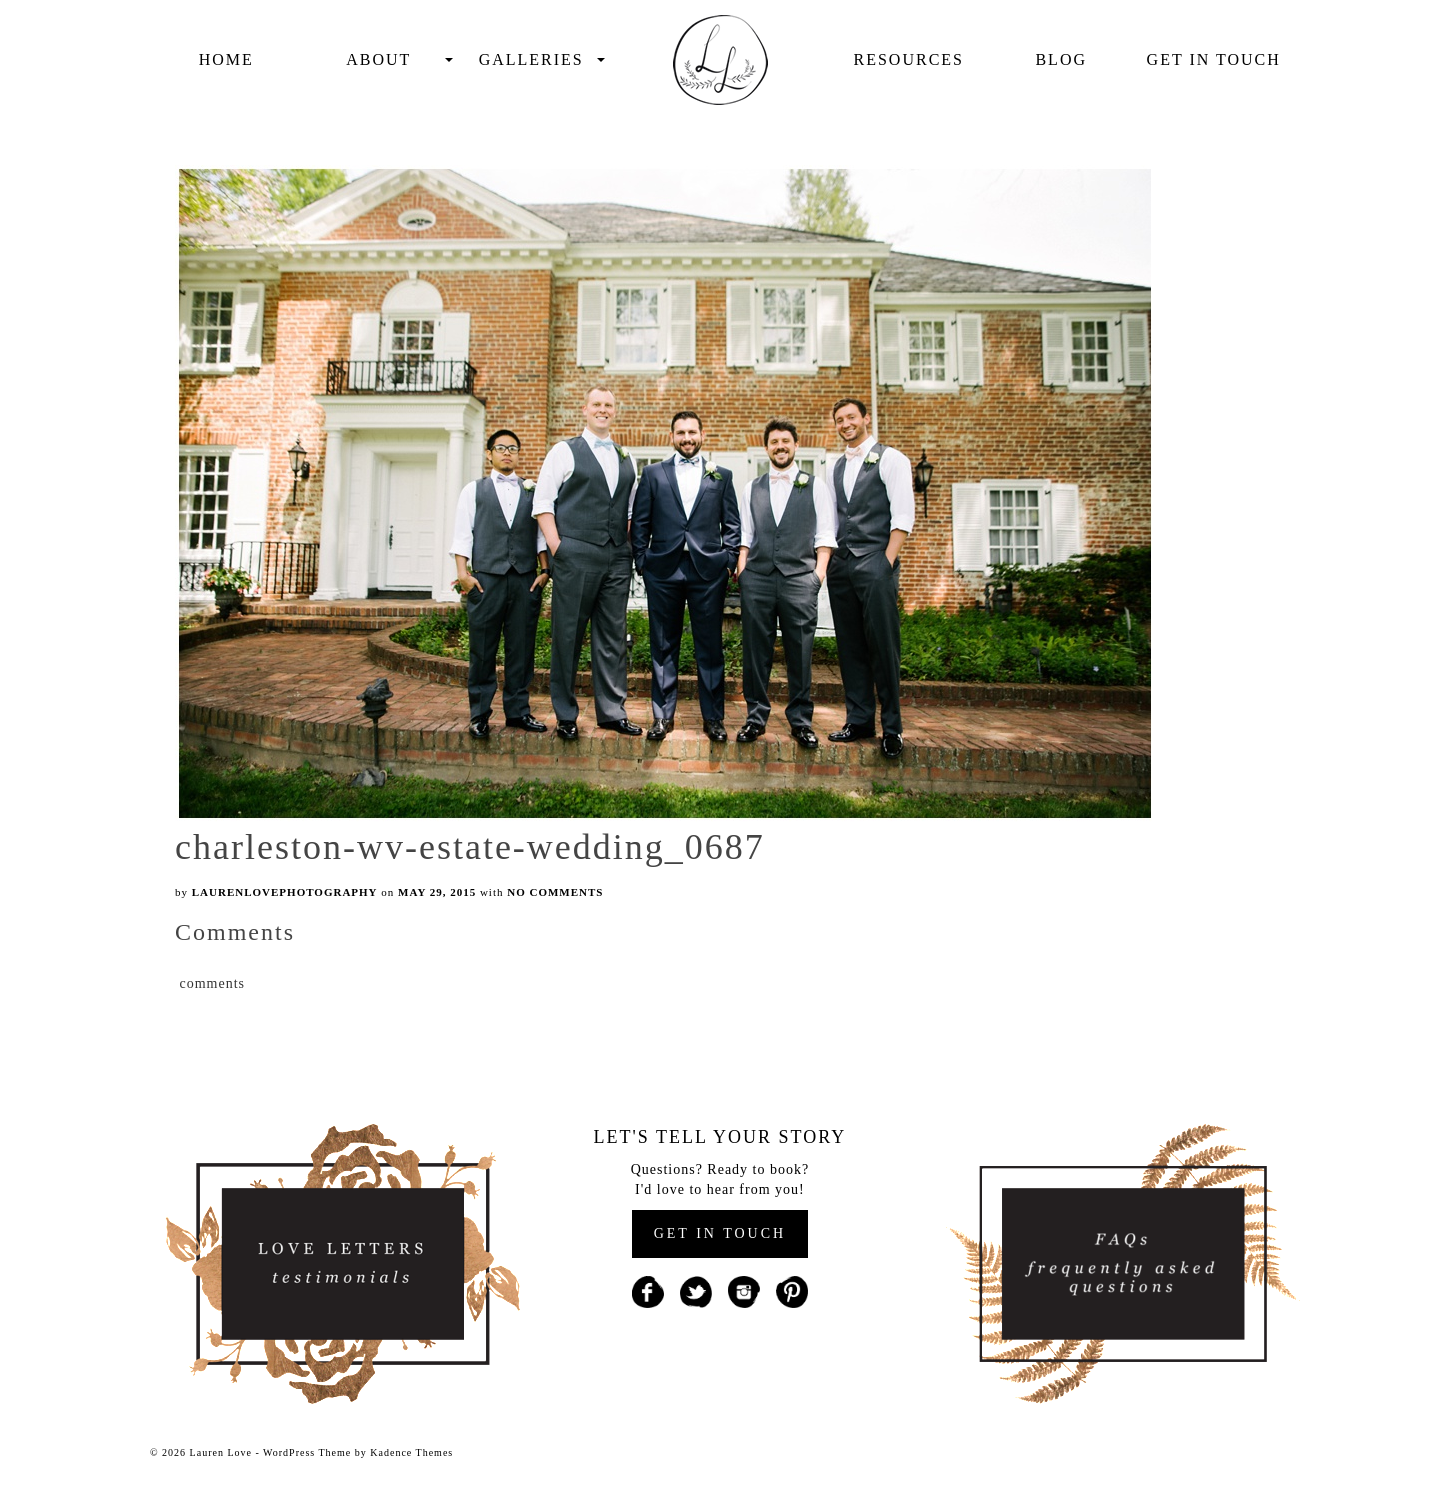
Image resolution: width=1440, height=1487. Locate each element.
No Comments (555, 892)
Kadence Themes (411, 1452)
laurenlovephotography (285, 892)
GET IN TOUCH (720, 1233)
